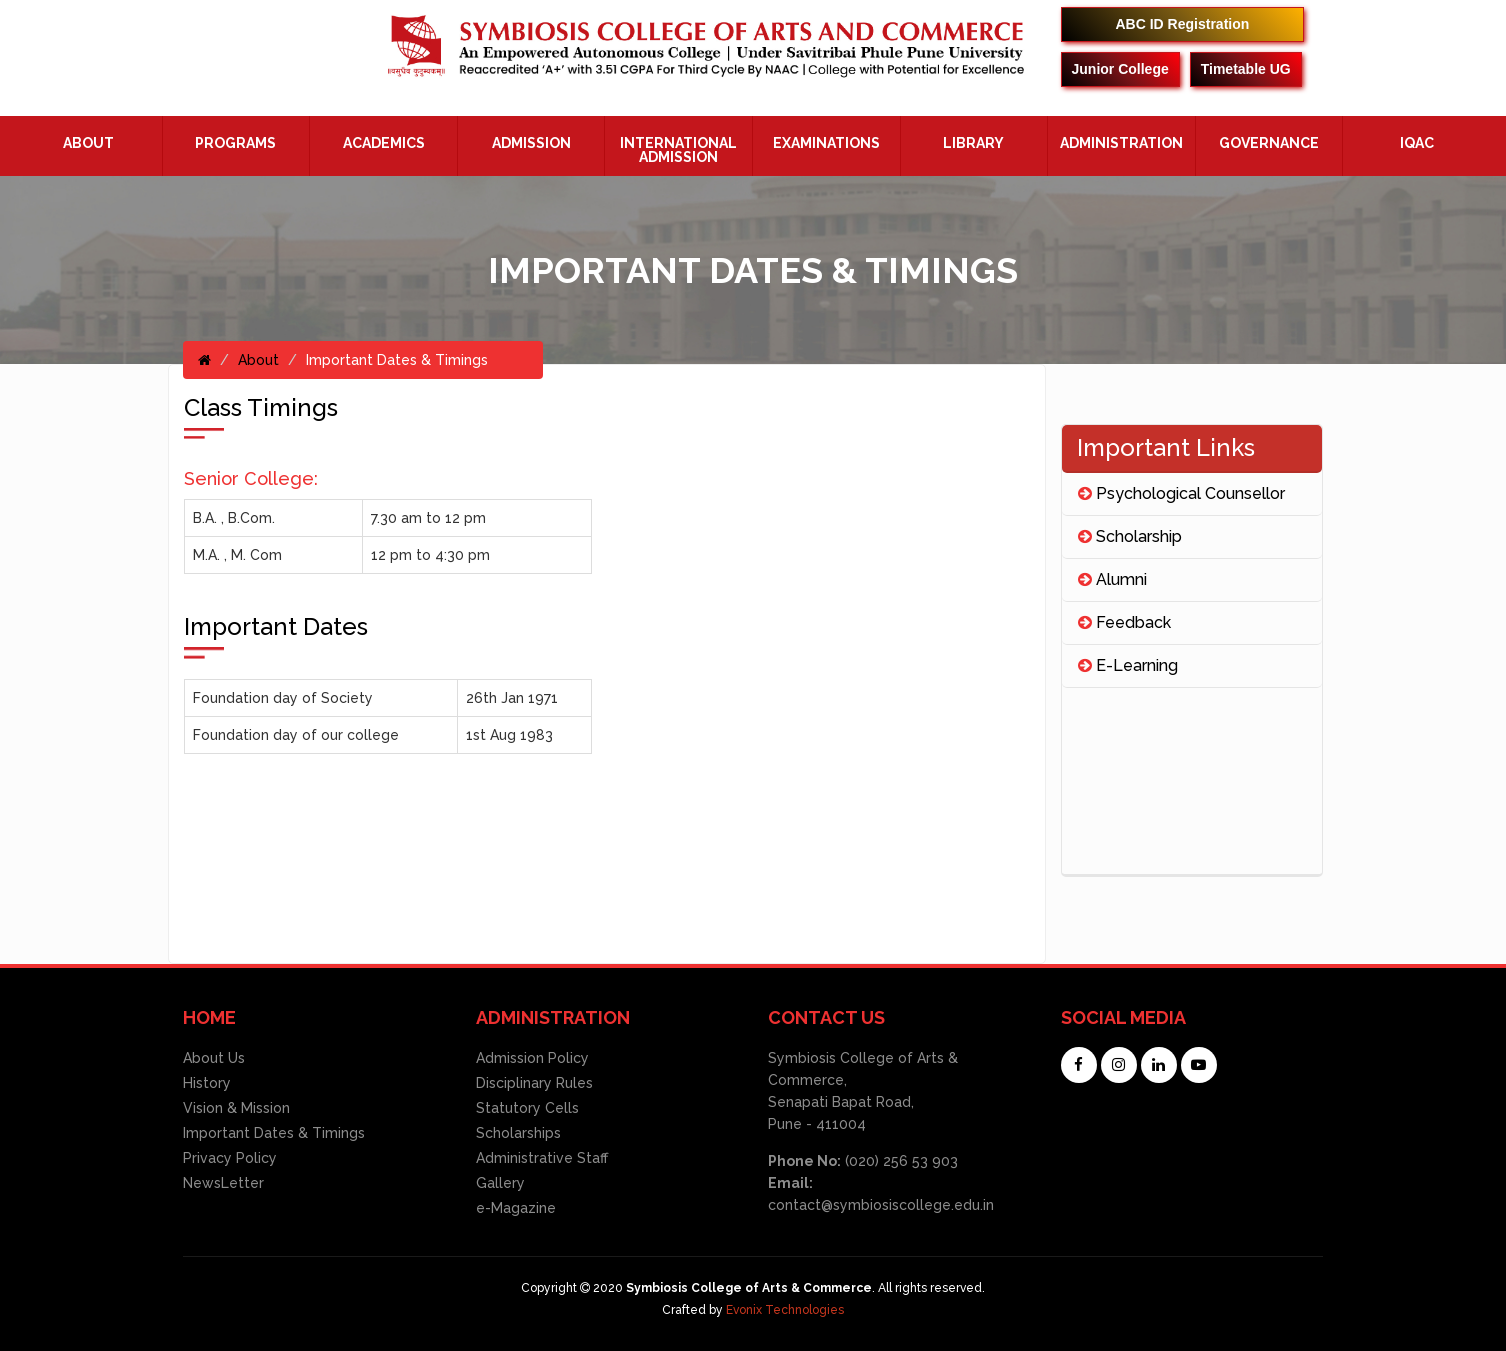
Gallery (500, 1183)
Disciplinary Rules (534, 1083)
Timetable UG (1246, 69)
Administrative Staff (542, 1158)
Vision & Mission (236, 1108)
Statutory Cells (527, 1108)
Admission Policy (532, 1058)
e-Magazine (516, 1208)
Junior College (1120, 69)
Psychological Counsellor (1181, 493)
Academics (384, 143)
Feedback (1124, 622)
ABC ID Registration (1183, 24)
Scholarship (1130, 536)
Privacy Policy (230, 1158)
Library (973, 143)
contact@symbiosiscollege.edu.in (881, 1205)
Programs (235, 143)
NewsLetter (223, 1183)
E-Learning (1128, 665)
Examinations (826, 143)
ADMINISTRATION (1121, 143)
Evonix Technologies (785, 1310)
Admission (531, 143)
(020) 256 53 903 (899, 1161)
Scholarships (518, 1133)
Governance (1269, 143)
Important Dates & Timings (274, 1133)
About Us (214, 1058)
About (88, 143)
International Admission (678, 150)
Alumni (1112, 579)
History (207, 1083)
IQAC (1417, 143)
